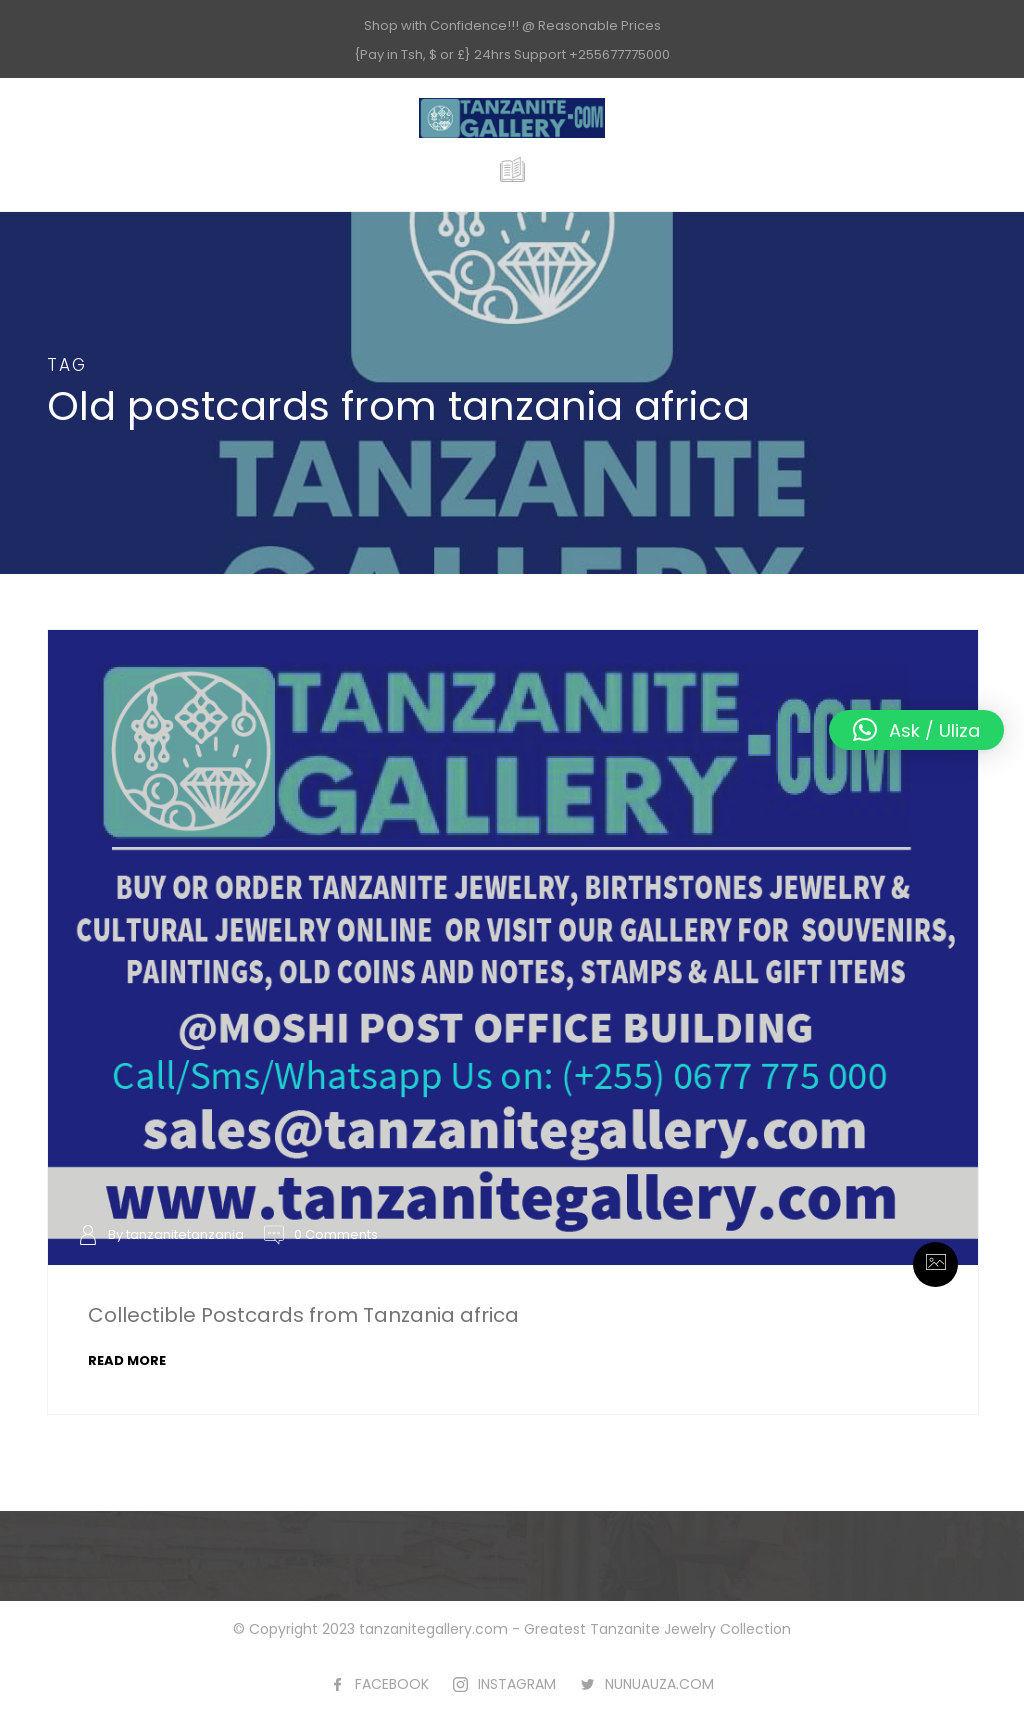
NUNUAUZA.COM (659, 1684)
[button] (916, 730)
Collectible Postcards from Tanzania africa (303, 1315)
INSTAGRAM (517, 1684)
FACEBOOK (392, 1684)
